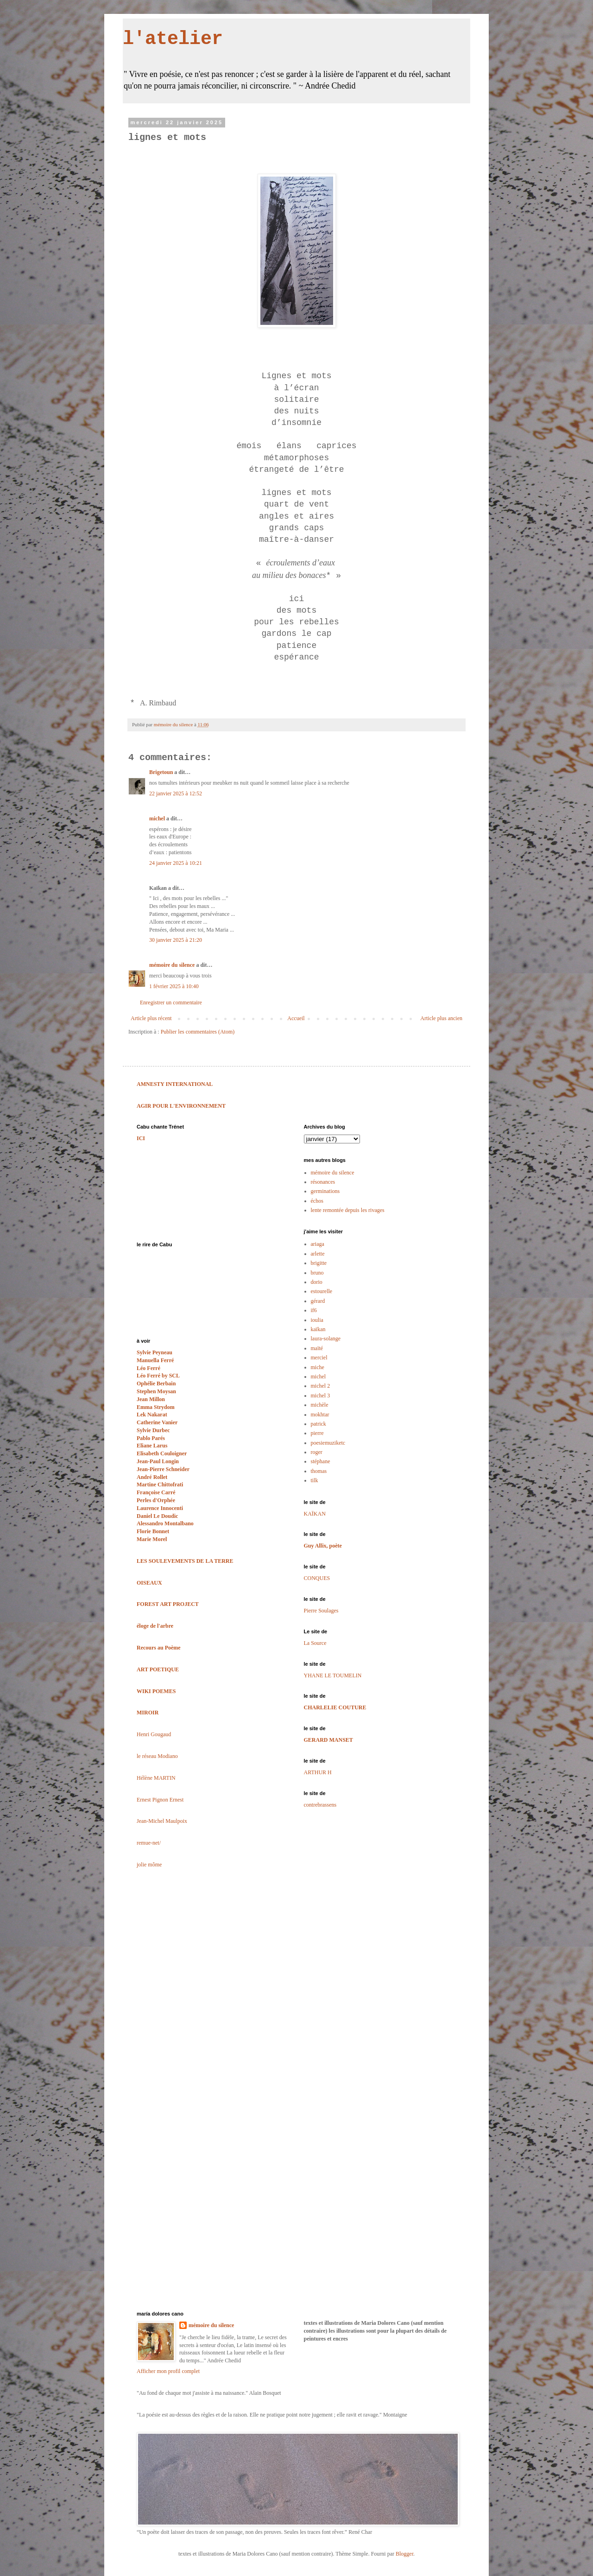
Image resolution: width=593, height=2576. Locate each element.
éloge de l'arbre (155, 1626)
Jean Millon (151, 1399)
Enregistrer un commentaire (171, 1002)
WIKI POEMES (156, 1691)
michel (157, 818)
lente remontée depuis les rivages (348, 1210)
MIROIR (147, 1712)
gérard (318, 1301)
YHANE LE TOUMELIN (333, 1675)
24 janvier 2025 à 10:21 (175, 863)
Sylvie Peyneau (154, 1352)
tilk (314, 1480)
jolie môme (149, 1864)
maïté (317, 1348)
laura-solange (326, 1338)
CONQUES (317, 1578)
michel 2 (320, 1386)
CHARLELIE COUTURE (335, 1707)
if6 (314, 1310)
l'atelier (173, 39)
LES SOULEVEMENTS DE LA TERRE (185, 1561)
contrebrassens (320, 1805)
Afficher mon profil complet (168, 2371)
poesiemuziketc (328, 1443)
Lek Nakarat (152, 1414)
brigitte (319, 1263)
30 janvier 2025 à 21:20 (175, 940)
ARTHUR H (318, 1772)
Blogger (404, 2554)
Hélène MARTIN (156, 1778)
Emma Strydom (156, 1407)
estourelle (322, 1291)
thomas (319, 1471)
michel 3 (320, 1395)
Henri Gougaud (154, 1734)
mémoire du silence (172, 965)
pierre (317, 1433)
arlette (318, 1253)
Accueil (295, 1018)
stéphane (320, 1461)
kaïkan (318, 1329)
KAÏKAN (315, 1513)
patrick (318, 1424)
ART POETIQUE (158, 1669)
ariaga (317, 1244)
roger (316, 1452)
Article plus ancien (441, 1018)
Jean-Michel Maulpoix (162, 1821)
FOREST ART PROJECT (168, 1604)
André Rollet (152, 1477)
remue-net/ (149, 1843)
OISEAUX (149, 1583)
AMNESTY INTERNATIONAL (175, 1084)
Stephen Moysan (156, 1391)
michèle (319, 1405)
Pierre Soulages (321, 1610)
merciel (319, 1357)
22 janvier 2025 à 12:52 (175, 793)
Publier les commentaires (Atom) (198, 1031)
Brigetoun (161, 772)
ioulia (317, 1320)
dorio (316, 1282)
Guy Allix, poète (323, 1545)
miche (317, 1367)
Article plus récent (151, 1018)
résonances (323, 1182)
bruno (317, 1272)
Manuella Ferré (155, 1360)
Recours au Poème (159, 1647)
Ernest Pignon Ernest (160, 1799)
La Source (315, 1643)
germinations (325, 1191)
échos (317, 1201)
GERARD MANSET (328, 1740)
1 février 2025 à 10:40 (174, 986)
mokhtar (320, 1414)
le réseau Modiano (157, 1756)
